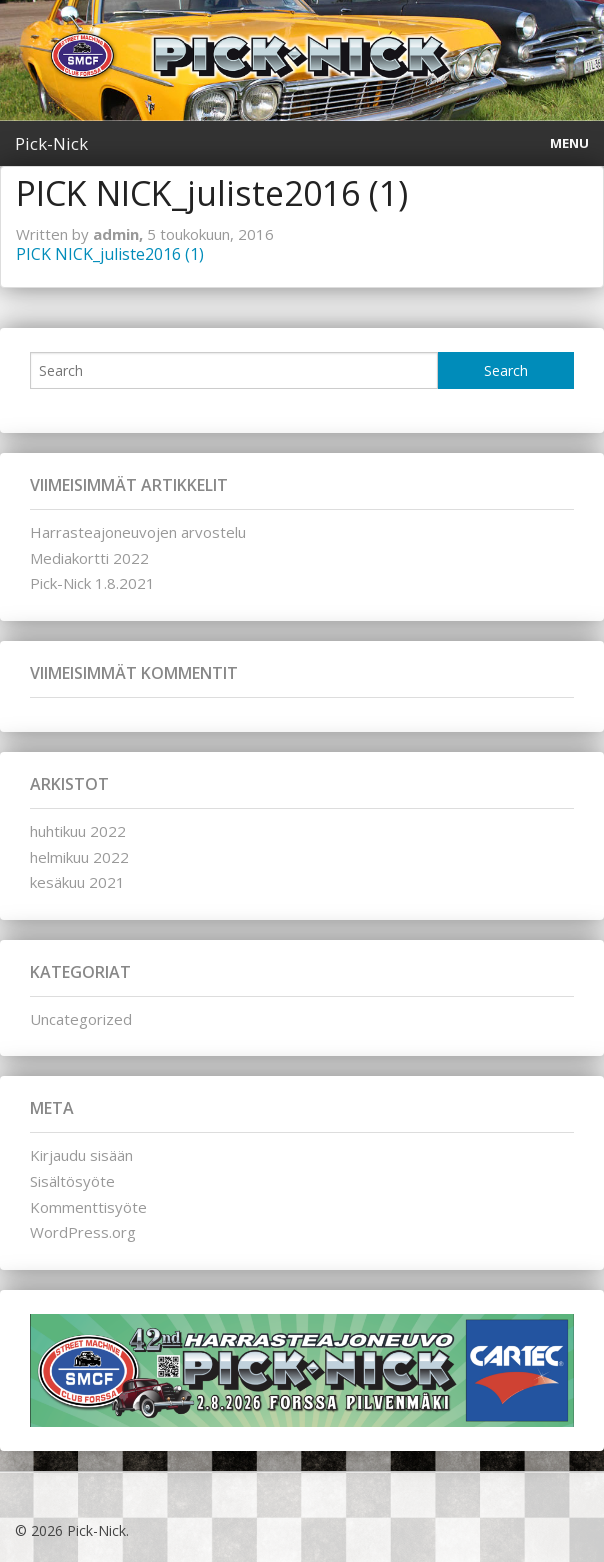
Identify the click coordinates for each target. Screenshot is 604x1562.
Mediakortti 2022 (89, 558)
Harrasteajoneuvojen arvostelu (138, 532)
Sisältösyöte (72, 1181)
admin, (120, 234)
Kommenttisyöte (88, 1207)
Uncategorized (81, 1019)
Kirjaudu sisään (81, 1155)
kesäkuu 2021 (77, 882)
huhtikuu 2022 (78, 831)
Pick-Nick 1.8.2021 (92, 583)
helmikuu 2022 (79, 857)
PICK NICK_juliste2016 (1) (110, 254)
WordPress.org (83, 1232)
